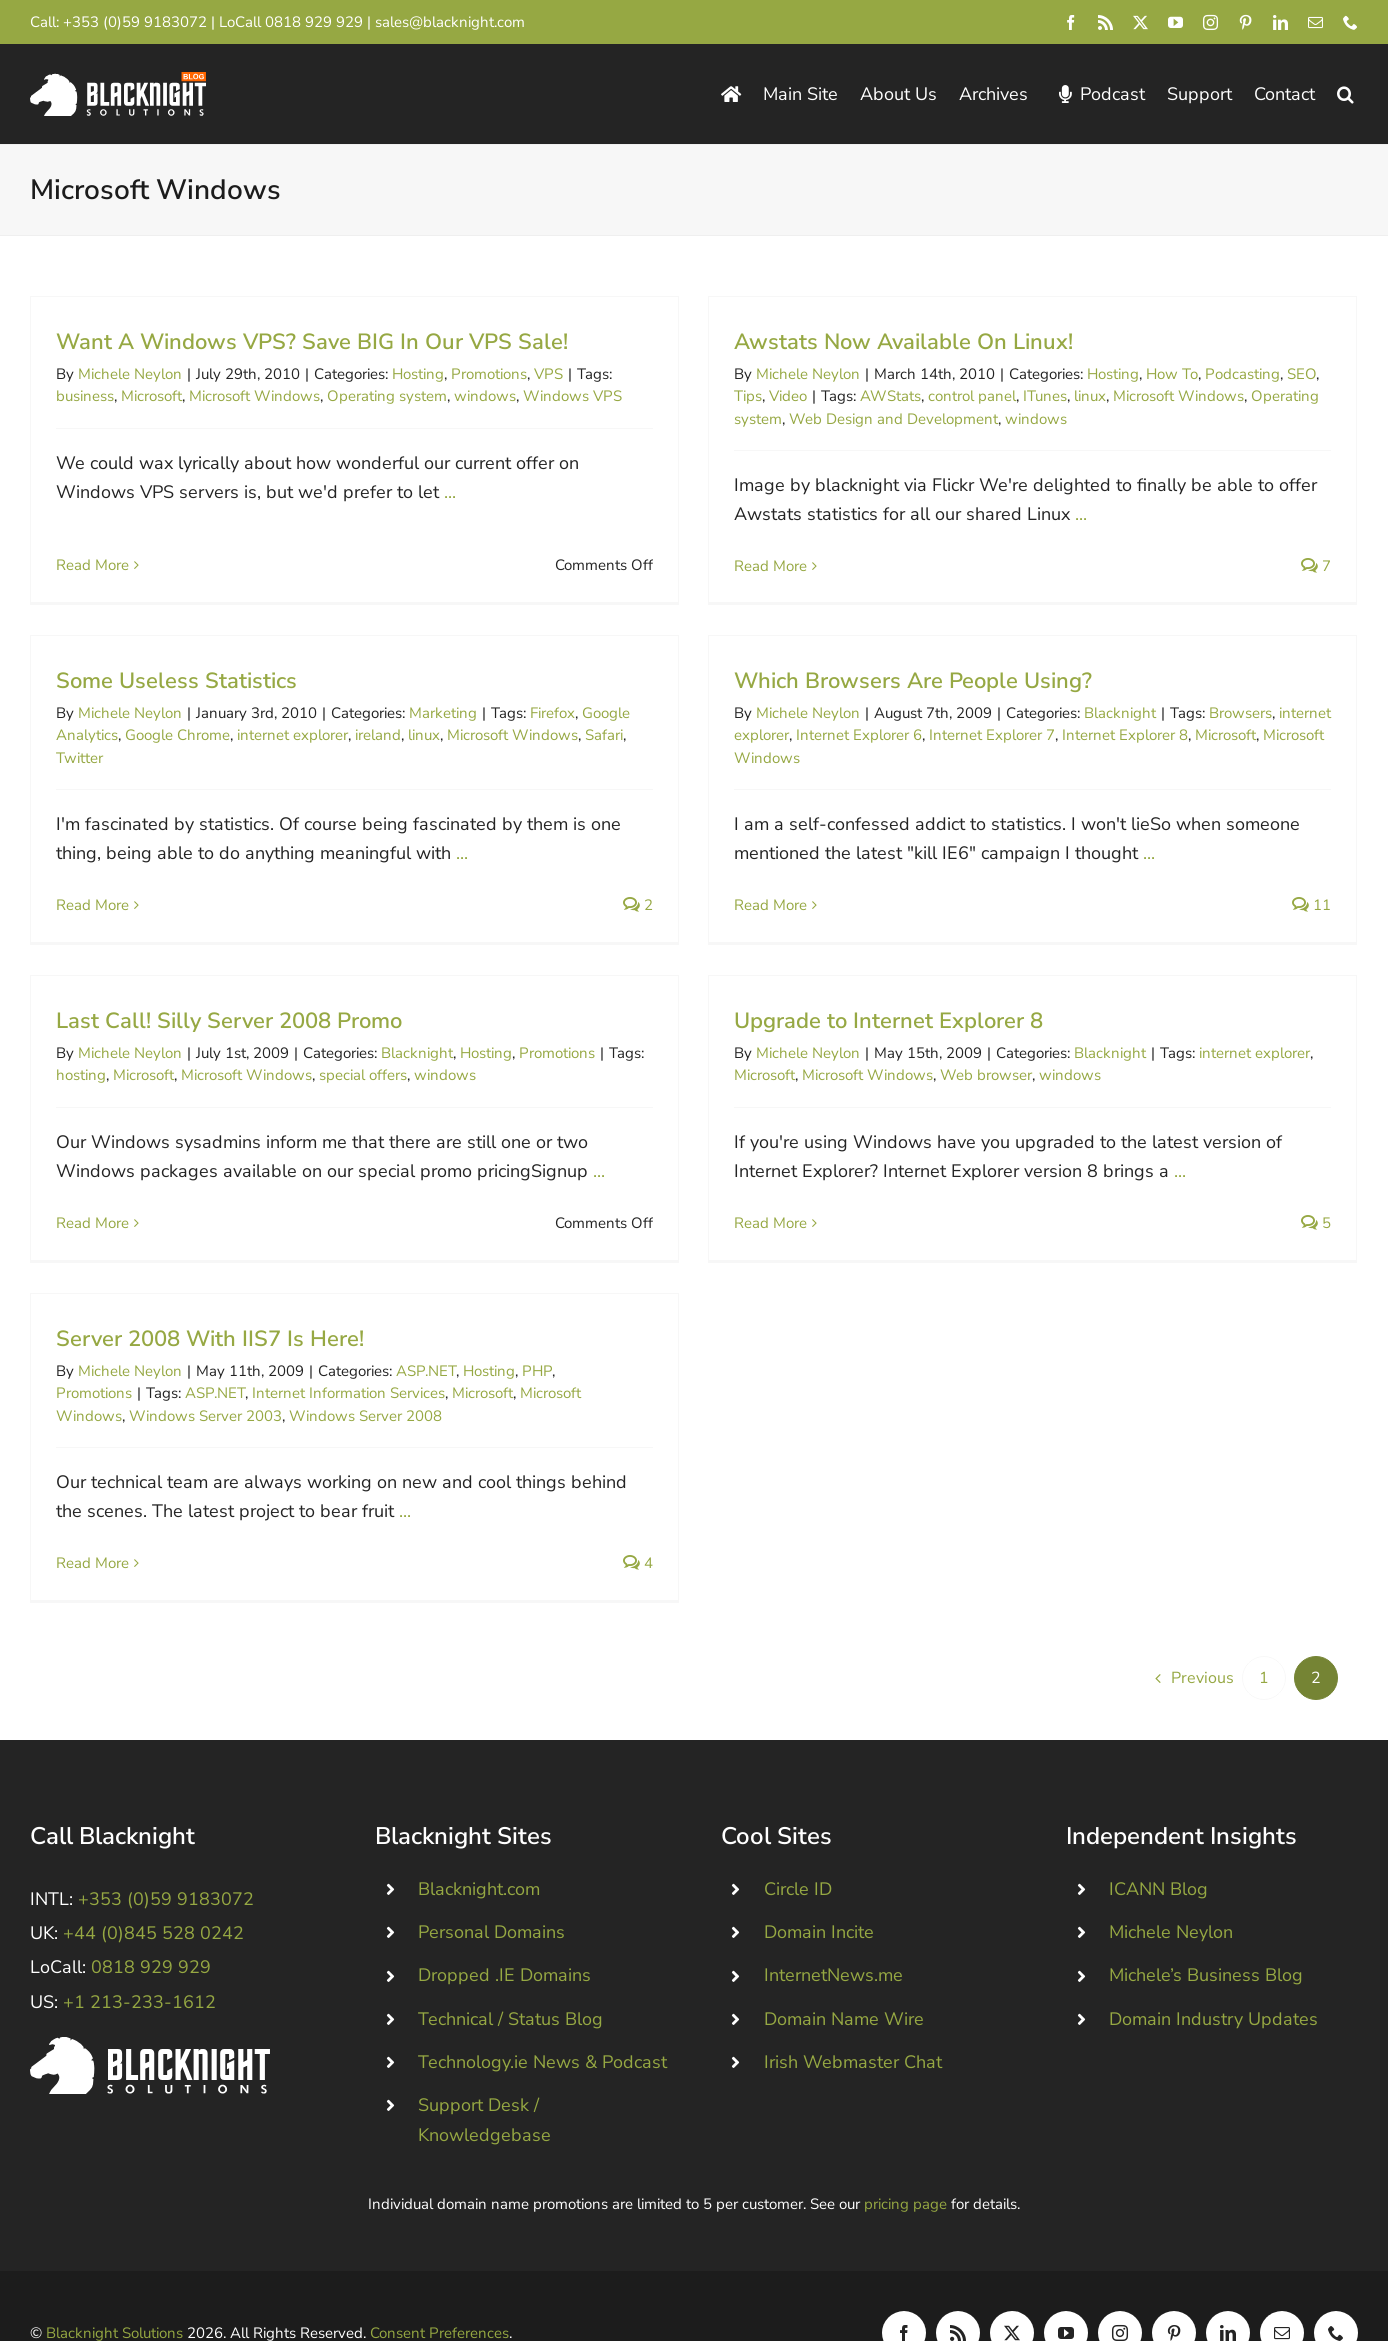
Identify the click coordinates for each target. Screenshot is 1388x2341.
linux (1074, 396)
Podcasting (1226, 374)
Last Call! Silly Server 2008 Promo (263, 1002)
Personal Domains (491, 1890)
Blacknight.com (479, 1847)
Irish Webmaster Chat (853, 2019)
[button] (1345, 94)
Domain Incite (819, 1890)
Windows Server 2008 (365, 1403)
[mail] (1315, 22)
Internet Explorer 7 (942, 742)
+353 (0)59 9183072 (135, 22)
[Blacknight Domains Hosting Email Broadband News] (118, 81)
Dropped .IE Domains (504, 1933)
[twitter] (1140, 22)
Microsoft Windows (254, 396)
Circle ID (798, 1847)
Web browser (1004, 1057)
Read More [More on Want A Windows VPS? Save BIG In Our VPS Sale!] (92, 543)
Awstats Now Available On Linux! (887, 342)
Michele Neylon (130, 374)
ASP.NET (426, 1358)
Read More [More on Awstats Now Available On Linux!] (754, 566)
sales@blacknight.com (450, 22)
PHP (537, 1358)
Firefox (620, 688)
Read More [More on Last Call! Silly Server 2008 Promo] (126, 1204)
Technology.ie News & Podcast (542, 2019)
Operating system (387, 396)
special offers (397, 1057)
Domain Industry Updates (1213, 1976)
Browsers (1190, 720)
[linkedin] (1280, 22)
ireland (446, 711)
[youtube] (1175, 22)
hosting (115, 1057)
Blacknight (1070, 720)
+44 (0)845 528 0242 (153, 1891)
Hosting (418, 374)
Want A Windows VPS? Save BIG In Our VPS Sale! (312, 342)
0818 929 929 (314, 22)
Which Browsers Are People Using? (863, 688)
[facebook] (1070, 22)
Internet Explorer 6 (809, 742)
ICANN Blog (1158, 1847)
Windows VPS (572, 396)
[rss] (1105, 22)
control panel (956, 396)
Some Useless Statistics (244, 656)
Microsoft (151, 396)
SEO (1285, 374)
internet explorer (360, 711)
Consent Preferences (439, 2291)
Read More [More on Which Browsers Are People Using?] (720, 912)
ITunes (1029, 396)
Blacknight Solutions (114, 2291)
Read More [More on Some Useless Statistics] (160, 880)
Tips (732, 396)
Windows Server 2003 (205, 1403)
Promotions (489, 374)
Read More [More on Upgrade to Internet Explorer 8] (788, 1204)
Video (772, 396)
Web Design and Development (877, 419)
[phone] (1350, 22)
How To (1156, 374)
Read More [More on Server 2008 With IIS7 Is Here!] (92, 1550)
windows (485, 396)
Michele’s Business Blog (1206, 1933)
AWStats (874, 396)
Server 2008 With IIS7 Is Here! (210, 1326)
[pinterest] (1245, 22)
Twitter (147, 733)
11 (1261, 912)
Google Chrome (245, 711)
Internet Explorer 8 (1075, 742)
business (85, 396)
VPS (548, 374)
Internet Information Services (348, 1380)
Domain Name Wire (844, 1976)
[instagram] (1210, 22)
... (450, 492)
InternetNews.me (833, 1933)
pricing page (905, 2162)
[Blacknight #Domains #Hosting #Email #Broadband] (150, 2003)
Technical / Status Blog (510, 1976)
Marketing (511, 688)
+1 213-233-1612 (139, 1959)
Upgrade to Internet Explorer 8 (906, 1002)
